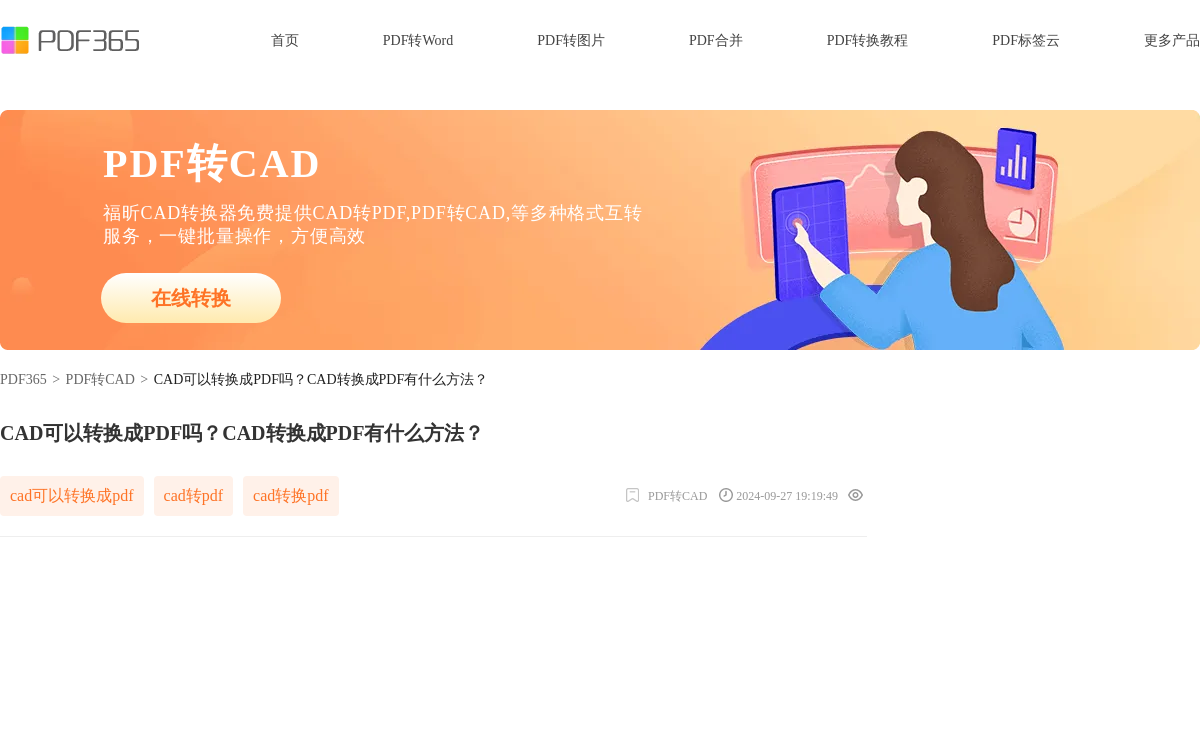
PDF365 (23, 379)
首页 (285, 40)
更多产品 (1172, 40)
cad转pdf (194, 495)
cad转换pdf (291, 495)
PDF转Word (418, 40)
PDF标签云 (1026, 40)
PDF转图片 (571, 40)
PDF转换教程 (868, 40)
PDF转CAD (100, 379)
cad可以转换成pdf (72, 495)
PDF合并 (716, 40)
